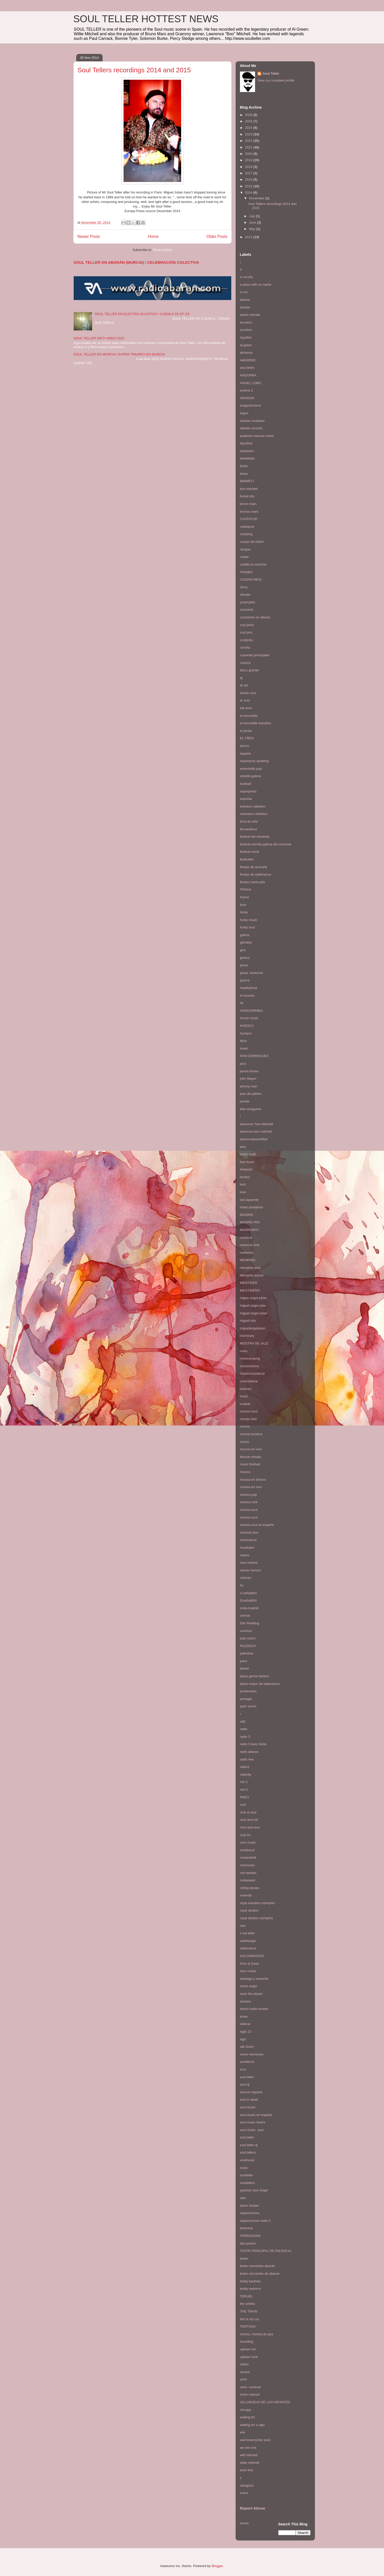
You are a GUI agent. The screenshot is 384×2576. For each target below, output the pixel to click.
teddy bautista (250, 2281)
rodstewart (248, 1880)
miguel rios (248, 1320)
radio (243, 1729)
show (244, 2016)
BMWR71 (247, 481)
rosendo (246, 1895)
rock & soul (248, 1812)
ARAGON (247, 398)
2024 (249, 128)
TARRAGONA (250, 2236)
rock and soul (250, 1827)
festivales (247, 859)
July (252, 216)
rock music (248, 1842)
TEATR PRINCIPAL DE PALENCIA (265, 2251)
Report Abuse (252, 2508)
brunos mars (249, 511)
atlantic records (251, 428)
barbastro (247, 451)
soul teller (247, 2137)
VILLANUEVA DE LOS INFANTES (265, 2402)
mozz (244, 1396)
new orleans (249, 1563)
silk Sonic (247, 2047)
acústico (246, 330)
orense (245, 1615)
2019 (249, 160)
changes (246, 572)
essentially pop (251, 768)
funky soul (247, 927)
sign (243, 2039)
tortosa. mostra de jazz (257, 2334)
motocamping (250, 1358)
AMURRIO (248, 360)
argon (244, 413)
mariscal (246, 1237)
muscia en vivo (251, 1449)
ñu (242, 1585)
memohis (247, 1253)
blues (244, 474)
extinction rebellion (254, 814)
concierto (247, 610)
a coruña (246, 277)
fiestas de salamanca (255, 874)
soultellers (247, 2183)
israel (244, 1048)
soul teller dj (249, 2145)
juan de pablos (251, 1094)
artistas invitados (252, 421)
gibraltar (246, 942)
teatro (244, 2258)
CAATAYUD (248, 519)
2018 (249, 167)
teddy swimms (250, 2289)
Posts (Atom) (162, 250)
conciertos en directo (255, 617)
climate (245, 594)
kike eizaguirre (250, 1109)
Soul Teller (270, 73)
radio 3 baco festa (253, 1744)
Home (153, 236)
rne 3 (244, 1782)
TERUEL (246, 2296)
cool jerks (247, 625)
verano (245, 2372)
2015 (249, 186)
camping (246, 534)
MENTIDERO (250, 1290)
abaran (245, 300)
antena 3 (246, 390)
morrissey (247, 1336)
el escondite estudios (255, 723)
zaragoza (247, 2485)
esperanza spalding (254, 761)
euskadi (245, 784)
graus (244, 965)
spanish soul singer (254, 2190)
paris (243, 1661)
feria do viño (249, 821)
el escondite (249, 716)
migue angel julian (253, 1298)
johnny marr (249, 1086)
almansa (246, 352)
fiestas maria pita (252, 882)
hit (242, 1003)
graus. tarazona (251, 973)
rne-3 (244, 1789)
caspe (244, 557)
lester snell (248, 1154)
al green (246, 345)
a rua (244, 292)
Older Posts (216, 236)
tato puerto (248, 2243)
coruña (245, 647)
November (257, 198)
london (245, 1177)
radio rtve (247, 1759)
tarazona (246, 2228)
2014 (249, 192)
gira (243, 950)
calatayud (247, 526)
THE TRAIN (248, 2311)
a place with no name (255, 284)
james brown (249, 1071)
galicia (244, 935)
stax (243, 2198)
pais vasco (248, 1638)
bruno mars (248, 504)
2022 (249, 141)
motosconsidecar (252, 1373)
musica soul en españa (257, 1525)
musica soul (249, 1510)
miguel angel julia (253, 1305)
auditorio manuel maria (257, 436)
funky (244, 912)
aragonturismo (250, 405)
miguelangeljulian (253, 1328)
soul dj (245, 2084)
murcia (245, 1426)
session (245, 2001)
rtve (243, 1926)
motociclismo (249, 1366)
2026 (249, 115)
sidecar (245, 2024)
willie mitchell (249, 2463)
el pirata (246, 731)
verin (243, 2379)
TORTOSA (248, 2326)
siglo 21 (245, 2031)
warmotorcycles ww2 (255, 2440)
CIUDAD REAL (251, 579)
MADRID (246, 1215)
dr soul (245, 700)
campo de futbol (252, 542)
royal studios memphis (256, 1918)
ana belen (247, 368)
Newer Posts (89, 236)
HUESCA (247, 1026)
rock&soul (247, 1850)
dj (241, 678)
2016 (249, 179)
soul (243, 2069)
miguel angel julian (254, 1313)
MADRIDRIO (249, 1230)
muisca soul (249, 1411)
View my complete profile (275, 80)
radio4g (245, 1774)
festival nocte (249, 852)
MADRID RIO (250, 1222)
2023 (249, 134)
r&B (243, 1721)
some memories (252, 2054)
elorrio (244, 746)
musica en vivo (251, 1487)
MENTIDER (248, 1283)
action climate (250, 315)
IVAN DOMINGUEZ (254, 1056)
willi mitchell (249, 2455)
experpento (248, 791)
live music (247, 1162)
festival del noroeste (255, 836)
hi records (247, 995)
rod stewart (248, 1873)
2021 (249, 147)
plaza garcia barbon (254, 1676)
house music (249, 1018)
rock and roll (249, 1820)
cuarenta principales (255, 655)
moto (243, 1351)
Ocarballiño (248, 1600)
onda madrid (249, 1608)
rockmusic (247, 1865)
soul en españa (251, 2092)
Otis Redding (249, 1623)
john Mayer (248, 1078)
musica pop (248, 1495)
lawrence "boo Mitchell (256, 1124)
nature (244, 1555)
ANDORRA (248, 375)
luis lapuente (249, 1200)
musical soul (249, 1532)
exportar (246, 799)
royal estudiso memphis (257, 1903)
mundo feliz (248, 1419)
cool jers (246, 632)
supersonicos (250, 2213)
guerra (245, 980)
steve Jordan (249, 2205)
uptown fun (248, 2349)
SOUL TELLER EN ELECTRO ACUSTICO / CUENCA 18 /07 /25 (142, 314)
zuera (244, 2493)
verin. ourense (250, 2387)
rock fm (245, 1835)
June (253, 222)
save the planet (251, 1994)
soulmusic (247, 2160)
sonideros (247, 2062)
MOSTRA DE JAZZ (254, 1343)
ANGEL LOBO (250, 383)
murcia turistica (251, 1434)
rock (243, 1805)
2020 (249, 154)
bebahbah (247, 458)
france (244, 897)
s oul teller (247, 1933)
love (243, 1192)
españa (245, 753)
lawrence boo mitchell (256, 1131)
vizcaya (245, 2410)
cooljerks (246, 640)
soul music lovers (253, 2122)
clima (244, 587)
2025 (249, 121)
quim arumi (248, 1706)
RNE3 (244, 1797)
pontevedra (248, 1691)
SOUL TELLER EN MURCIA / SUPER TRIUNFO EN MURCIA (119, 354)
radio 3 (245, 1737)
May (252, 229)
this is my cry (249, 2319)
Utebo (244, 2364)
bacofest (246, 443)
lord (243, 1184)
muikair (245, 1404)
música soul (249, 1517)
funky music (249, 920)
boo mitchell (249, 489)
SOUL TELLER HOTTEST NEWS (145, 19)
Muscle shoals (250, 1457)
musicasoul (248, 1540)
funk (243, 905)
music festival (250, 1464)
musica (245, 1472)
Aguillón (246, 337)
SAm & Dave (249, 1963)
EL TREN (247, 738)
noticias (245, 1578)
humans (246, 1033)
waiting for (247, 2417)
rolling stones (250, 1888)
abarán (245, 307)
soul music (248, 2107)
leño (243, 1147)
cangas (245, 549)
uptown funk (249, 2357)
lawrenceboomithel (254, 1139)
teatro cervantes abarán (257, 2266)
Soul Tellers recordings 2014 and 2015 (134, 70)
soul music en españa (256, 2115)
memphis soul (250, 1268)
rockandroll (248, 1857)
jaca (243, 1063)
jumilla (244, 1101)
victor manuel (250, 2394)
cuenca (245, 663)
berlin (244, 466)
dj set (244, 685)
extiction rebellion (253, 806)
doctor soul (248, 693)
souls (244, 2168)
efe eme (246, 708)
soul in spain (249, 2099)
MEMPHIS (248, 1260)
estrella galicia (250, 776)
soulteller (246, 2175)
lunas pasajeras (251, 1207)
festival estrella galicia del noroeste (266, 844)
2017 (249, 173)
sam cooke (248, 1971)
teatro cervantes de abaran (260, 2273)
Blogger (217, 2566)
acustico (246, 322)
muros (244, 1442)
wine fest (246, 2470)
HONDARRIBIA (251, 1011)
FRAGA (245, 889)
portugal (246, 1699)
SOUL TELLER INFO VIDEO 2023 (99, 338)
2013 (249, 237)
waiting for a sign (252, 2425)
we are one (248, 2448)
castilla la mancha (253, 564)
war (242, 2432)
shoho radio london (254, 2009)
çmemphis (247, 602)
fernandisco (248, 829)
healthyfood (248, 988)
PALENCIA (248, 1646)
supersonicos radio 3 (255, 2221)
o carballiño (248, 1593)
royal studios (249, 1910)
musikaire (247, 1547)
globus (245, 958)
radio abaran (249, 1752)
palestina (246, 1653)
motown (246, 1389)
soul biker (247, 2077)
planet (244, 1668)
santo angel (248, 1986)
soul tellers (248, 2152)
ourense (246, 1631)
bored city (247, 496)
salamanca (248, 1948)
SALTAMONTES (252, 1956)
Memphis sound (252, 1275)
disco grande (249, 670)
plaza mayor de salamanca (260, 1684)
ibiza (243, 1041)
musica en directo (253, 1479)
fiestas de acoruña (253, 867)
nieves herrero (250, 1570)
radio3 (244, 1767)
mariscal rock (250, 1245)
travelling (246, 2341)
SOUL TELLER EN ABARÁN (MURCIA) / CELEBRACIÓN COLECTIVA (136, 262)
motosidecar (249, 1381)
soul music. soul (252, 2130)
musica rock (249, 1502)
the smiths (247, 2304)
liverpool (246, 1169)
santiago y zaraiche (254, 1979)
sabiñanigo (248, 1941)
